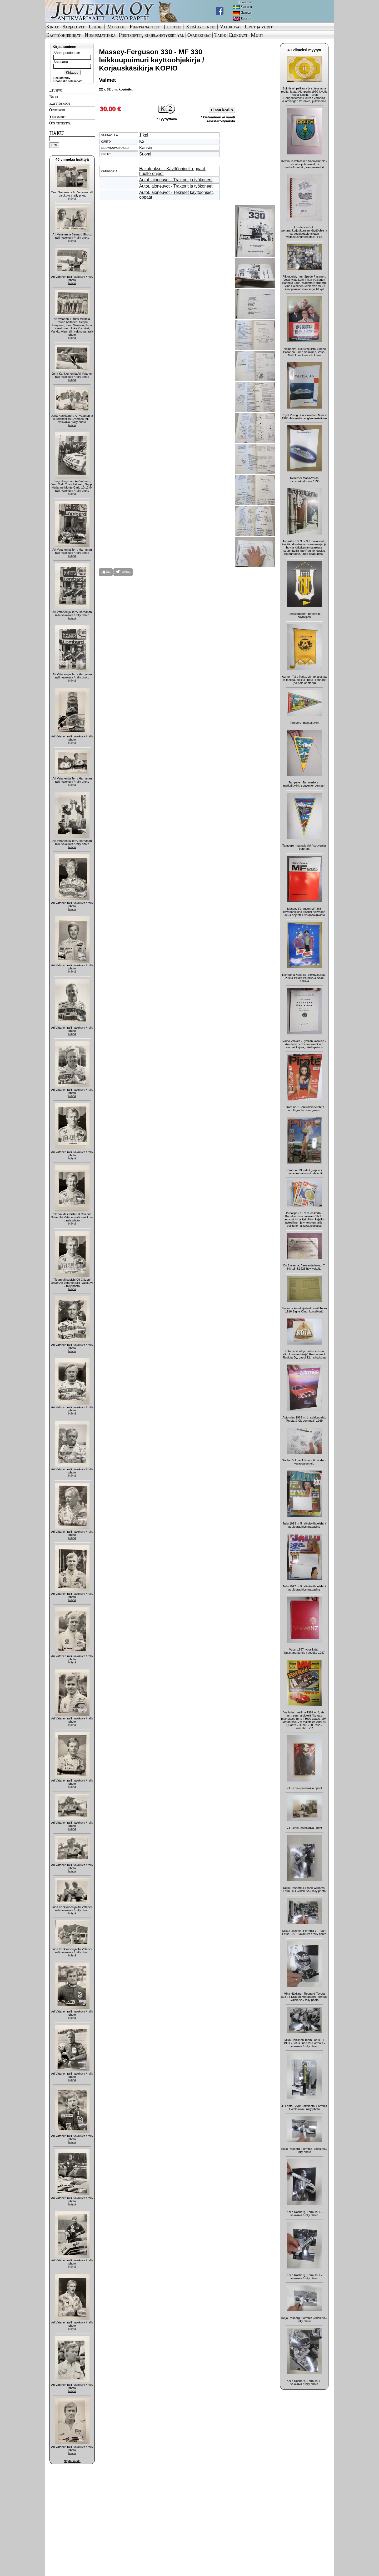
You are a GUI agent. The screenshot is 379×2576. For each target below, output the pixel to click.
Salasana (60, 62)
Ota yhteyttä (60, 122)
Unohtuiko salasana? (67, 81)
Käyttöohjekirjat (63, 35)
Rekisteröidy (61, 77)
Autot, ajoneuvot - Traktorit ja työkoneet (175, 180)
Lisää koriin (222, 110)
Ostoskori (57, 109)
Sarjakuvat (74, 26)
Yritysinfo (58, 116)
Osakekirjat (199, 35)
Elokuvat (238, 35)
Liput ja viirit (259, 26)
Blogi (53, 96)
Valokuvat (230, 26)
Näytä (72, 198)
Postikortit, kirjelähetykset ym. (151, 35)
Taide (220, 35)
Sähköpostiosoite (66, 53)
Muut (257, 35)
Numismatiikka (100, 35)
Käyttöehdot (59, 103)
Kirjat (52, 26)
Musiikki (116, 26)
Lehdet (96, 26)
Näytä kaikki (72, 2461)
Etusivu (55, 90)
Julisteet (173, 26)
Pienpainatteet (144, 26)
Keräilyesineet (201, 26)
